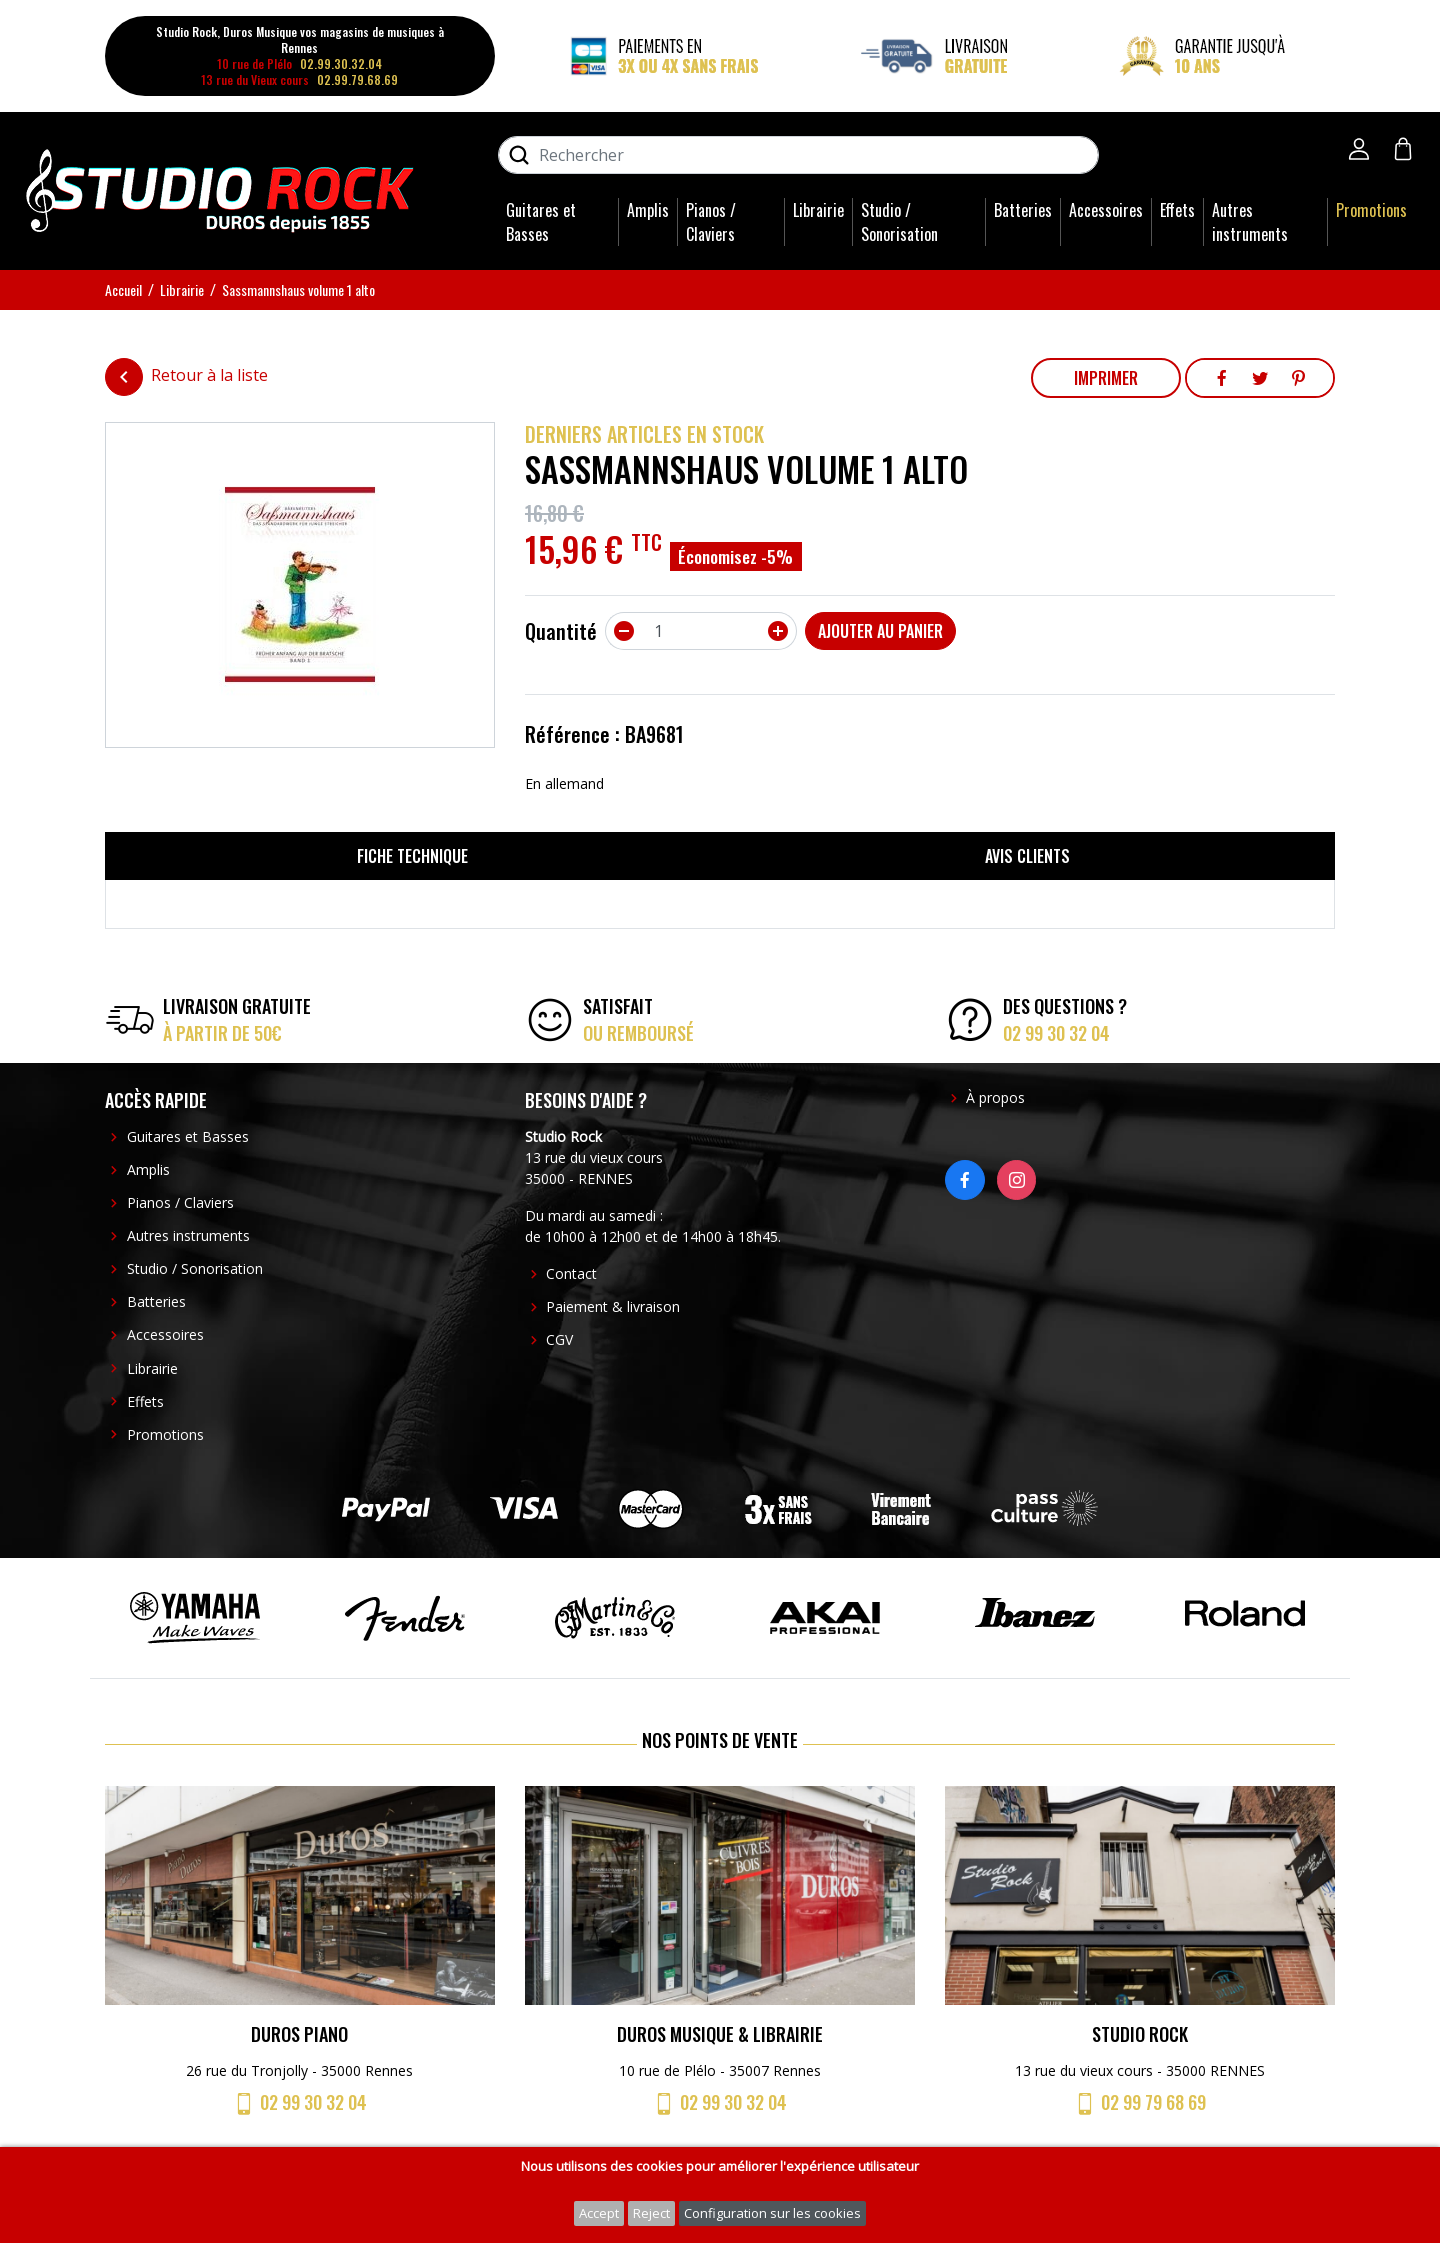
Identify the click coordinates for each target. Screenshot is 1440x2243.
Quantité (561, 631)
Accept (599, 2213)
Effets (1177, 210)
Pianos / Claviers (711, 222)
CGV (559, 1339)
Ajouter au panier (880, 631)
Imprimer (1106, 378)
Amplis (648, 210)
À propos (995, 1097)
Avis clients (1027, 856)
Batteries (1023, 210)
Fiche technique (412, 856)
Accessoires (1106, 210)
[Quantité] (701, 631)
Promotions (1371, 210)
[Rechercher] (798, 155)
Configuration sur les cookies (772, 2213)
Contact (571, 1273)
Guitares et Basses (541, 222)
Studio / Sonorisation (899, 222)
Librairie (818, 210)
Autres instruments (1250, 222)
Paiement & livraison (613, 1306)
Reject (651, 2213)
